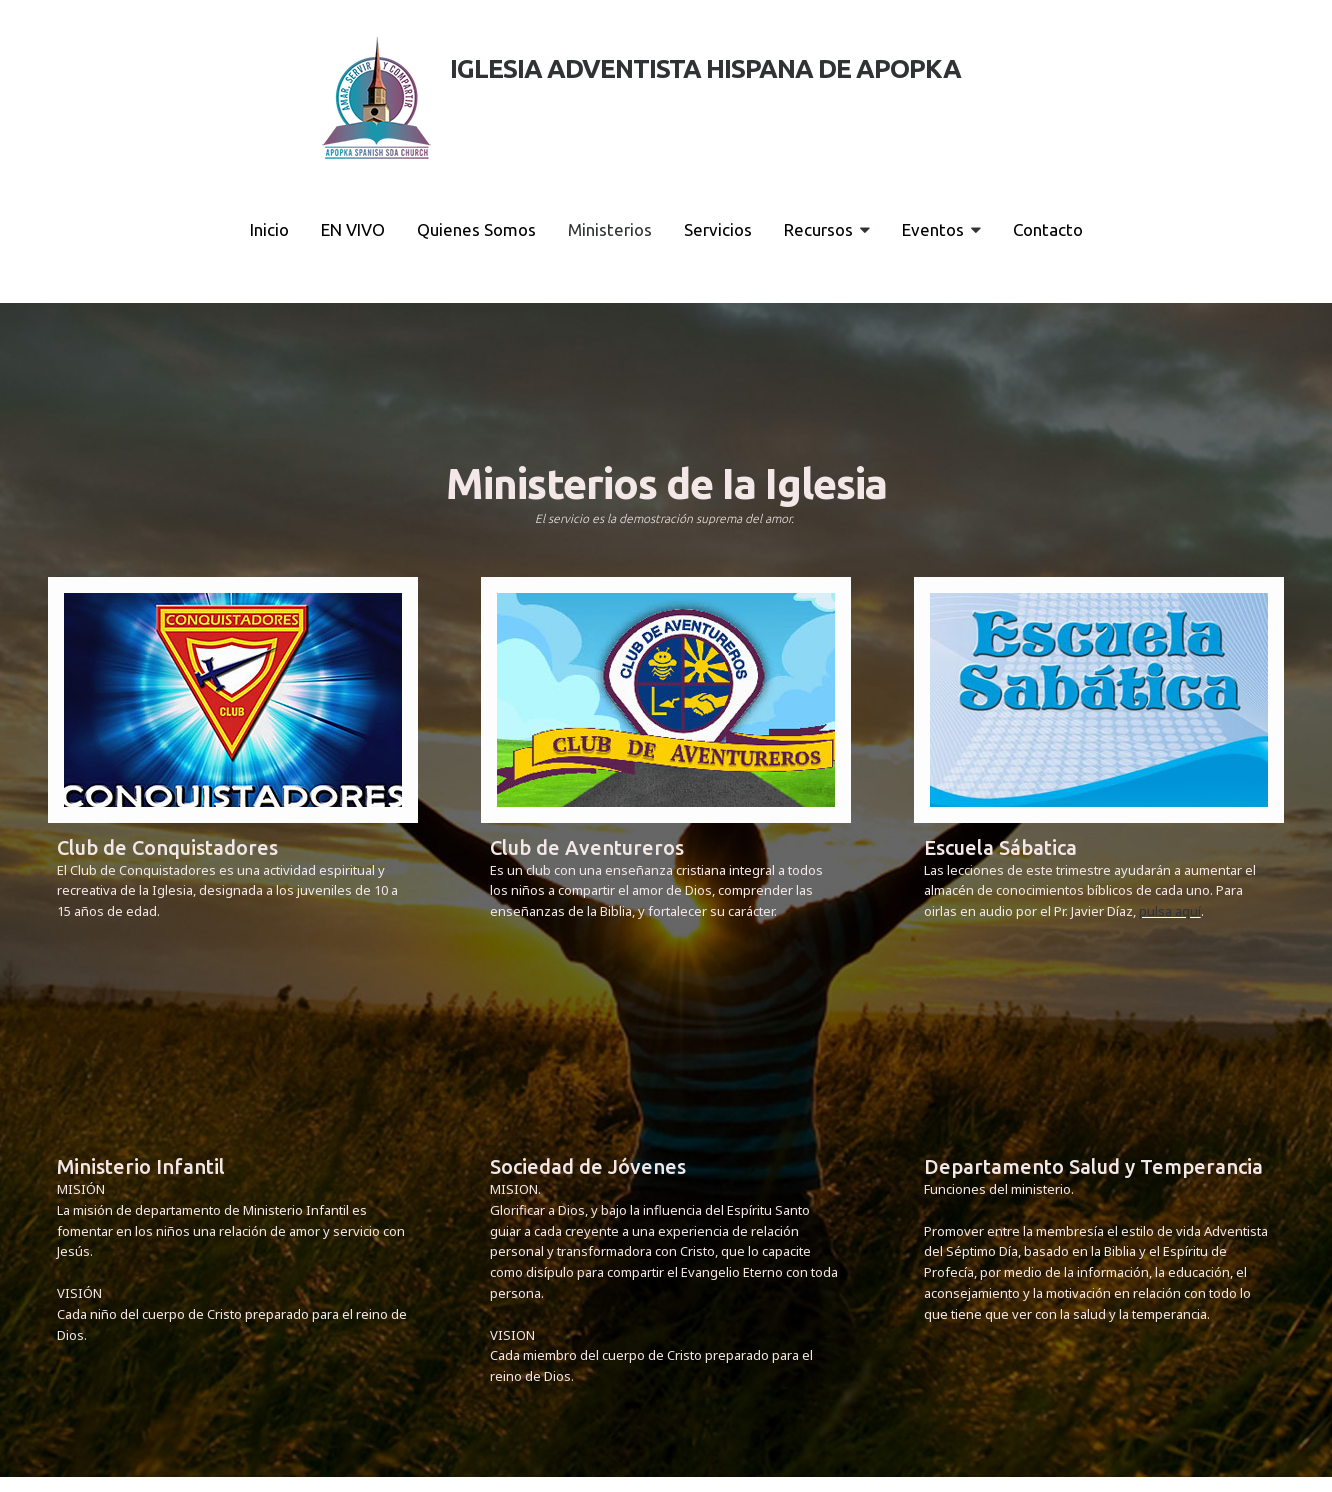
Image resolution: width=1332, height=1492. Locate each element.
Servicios (718, 229)
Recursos (827, 229)
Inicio (269, 229)
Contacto (1048, 229)
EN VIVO (353, 229)
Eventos (941, 229)
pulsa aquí (1170, 911)
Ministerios (610, 229)
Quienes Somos (476, 229)
